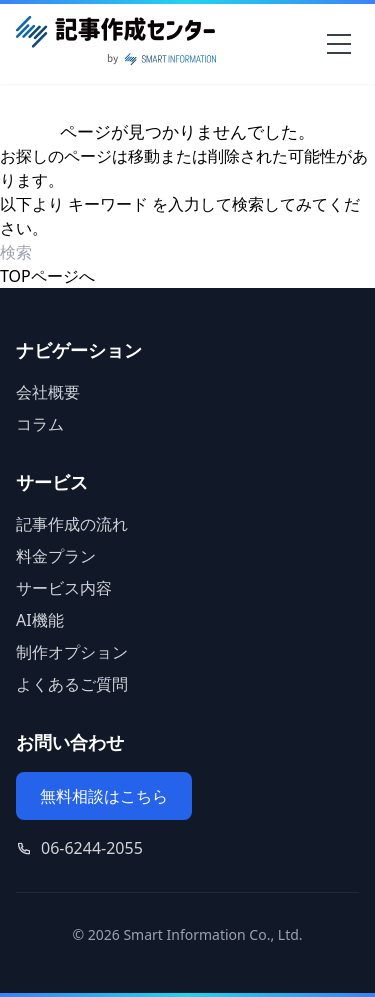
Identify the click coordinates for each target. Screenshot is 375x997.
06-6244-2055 (92, 848)
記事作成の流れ (72, 524)
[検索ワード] (114, 252)
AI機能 (40, 620)
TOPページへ (47, 276)
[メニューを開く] (339, 44)
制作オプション (72, 652)
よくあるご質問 (72, 684)
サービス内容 (64, 588)
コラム (40, 424)
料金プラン (56, 556)
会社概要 (48, 392)
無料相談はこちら (104, 796)
